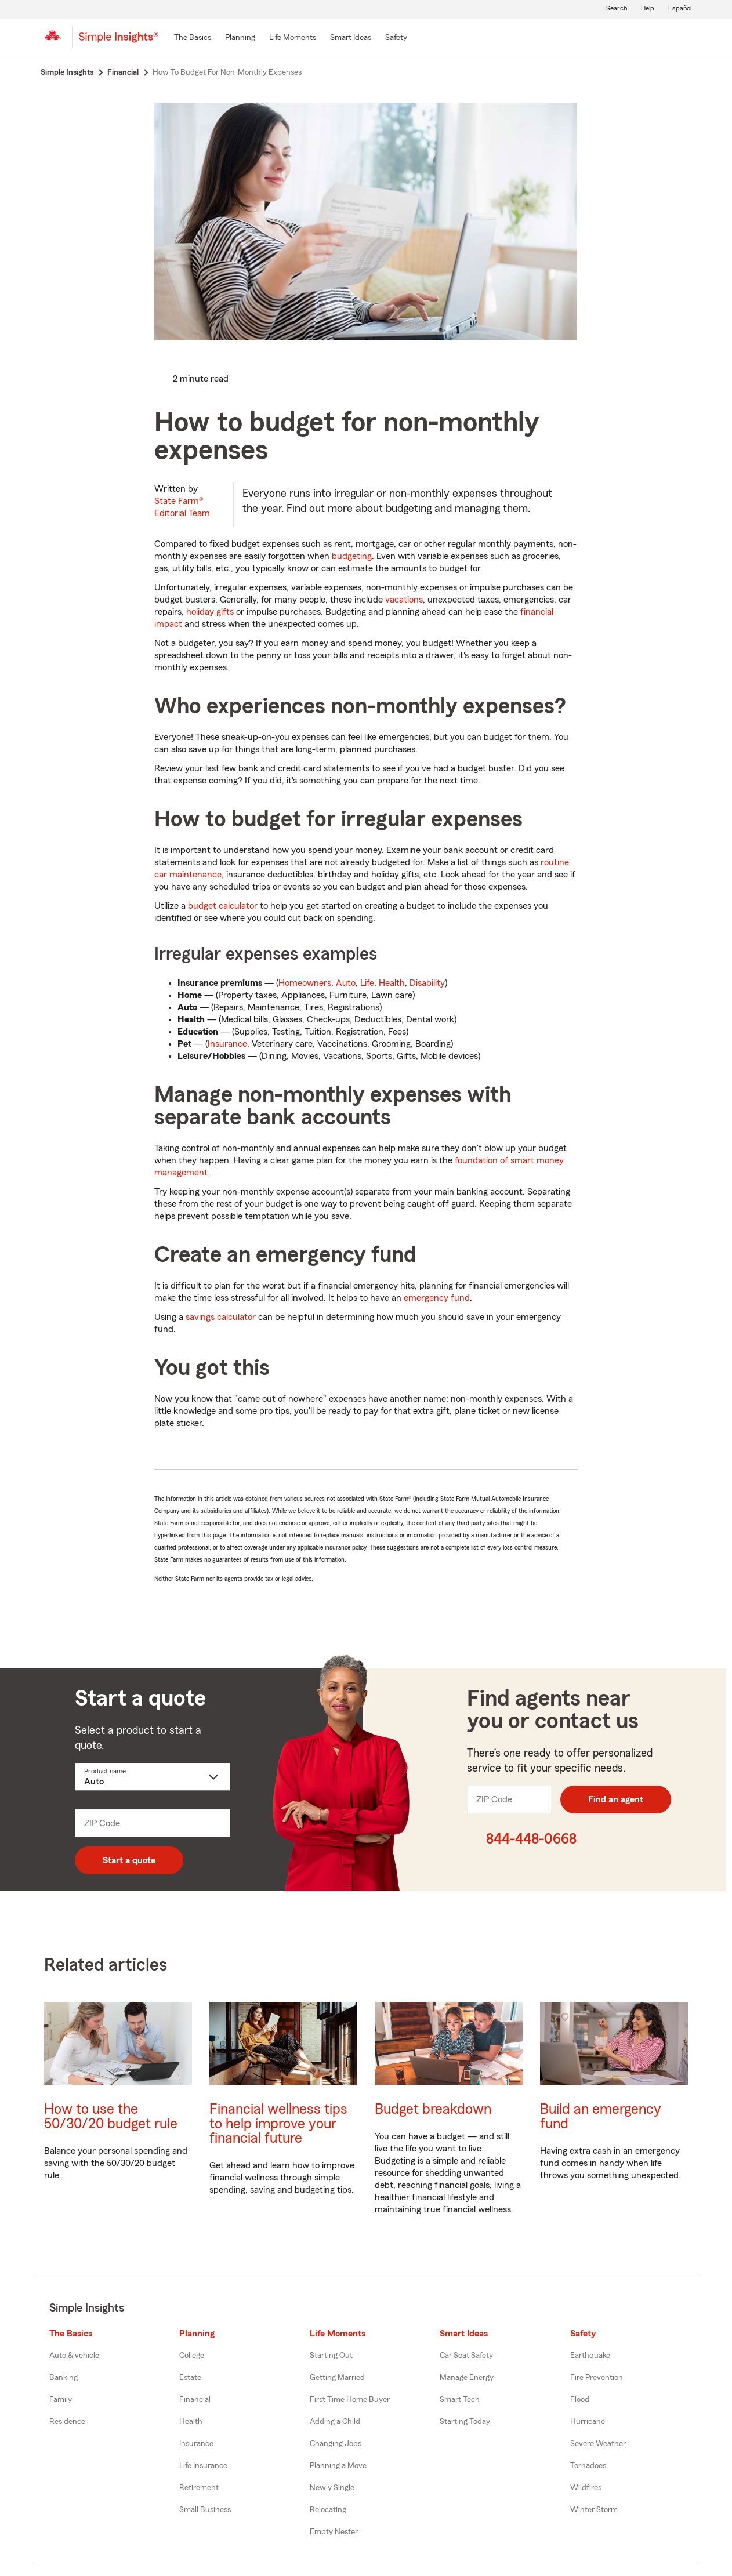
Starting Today (465, 2422)
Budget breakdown (433, 2109)
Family (60, 2400)
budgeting (352, 556)
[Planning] (240, 38)
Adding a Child (335, 2422)
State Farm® (182, 507)
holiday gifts (210, 611)
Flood (579, 2400)
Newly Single (332, 2488)
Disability (427, 983)
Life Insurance (203, 2466)
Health (392, 983)
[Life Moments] (292, 38)
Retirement (199, 2488)
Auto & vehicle (74, 2356)
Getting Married (337, 2378)
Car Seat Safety (466, 2356)
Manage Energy (467, 2378)
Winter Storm (594, 2510)
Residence (67, 2422)
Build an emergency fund (600, 2116)
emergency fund (437, 1297)
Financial (195, 2400)
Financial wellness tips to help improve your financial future (278, 2124)
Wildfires (585, 2488)
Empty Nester (334, 2532)
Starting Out (331, 2356)
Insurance (227, 1043)
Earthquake (590, 2356)
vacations (404, 599)
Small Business (205, 2510)
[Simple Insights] (118, 42)
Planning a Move (338, 2466)
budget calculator (223, 905)
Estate (190, 2378)
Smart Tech (460, 2400)
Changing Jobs (335, 2444)
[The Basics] (192, 38)
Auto (346, 983)
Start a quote (129, 1860)
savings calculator (221, 1317)
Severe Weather (598, 2444)
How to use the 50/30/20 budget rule (110, 2116)
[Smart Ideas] (350, 38)
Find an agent (615, 1799)
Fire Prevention (596, 2378)
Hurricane (587, 2422)
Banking (63, 2378)
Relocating (328, 2510)
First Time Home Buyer (350, 2400)
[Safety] (396, 38)
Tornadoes (588, 2466)
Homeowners (304, 983)
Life (367, 983)
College (191, 2356)
